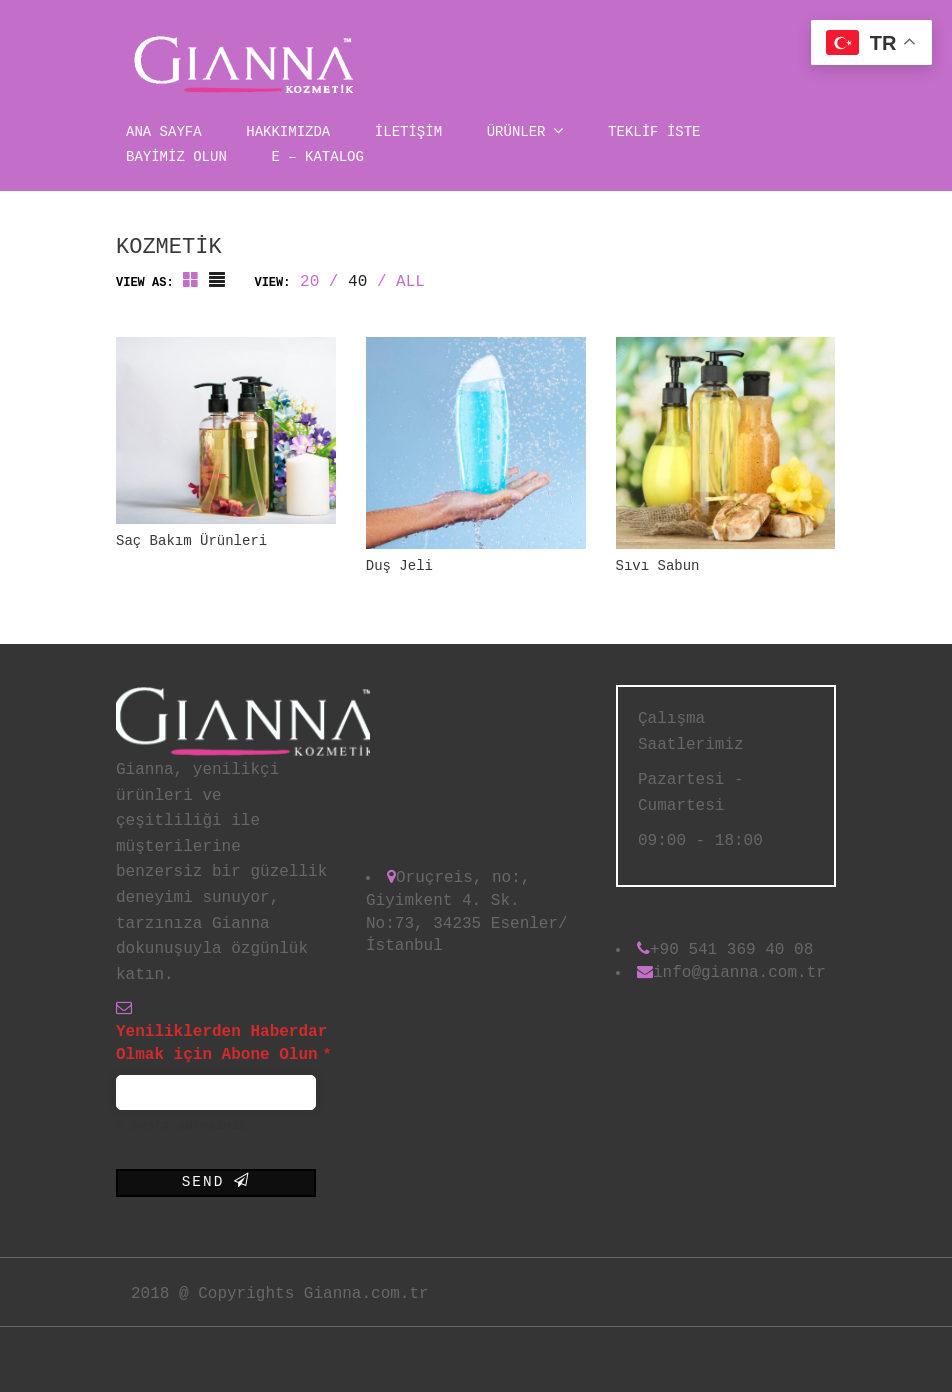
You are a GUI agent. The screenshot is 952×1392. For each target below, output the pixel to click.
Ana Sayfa (164, 132)
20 (309, 282)
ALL (410, 282)
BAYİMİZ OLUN (176, 157)
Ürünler (525, 130)
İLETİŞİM (408, 132)
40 (357, 282)
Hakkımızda (288, 132)
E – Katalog (317, 157)
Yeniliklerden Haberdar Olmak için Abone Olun (223, 1043)
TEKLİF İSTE (654, 132)
